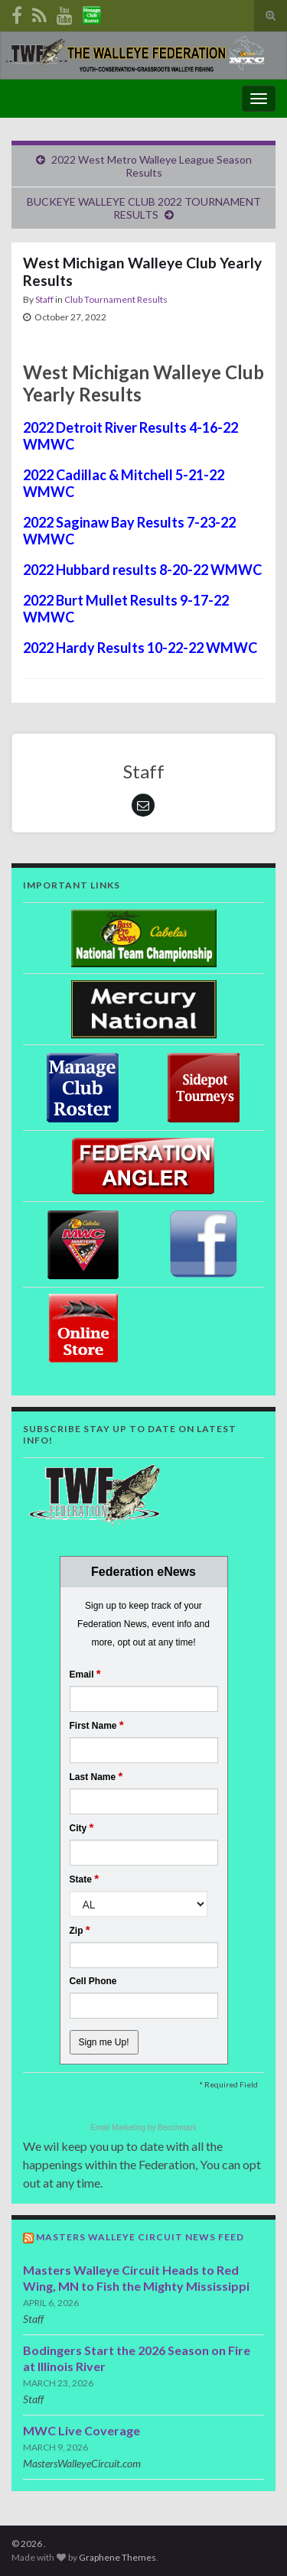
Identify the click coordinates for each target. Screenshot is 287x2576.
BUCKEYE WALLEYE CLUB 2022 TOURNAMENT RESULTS (144, 208)
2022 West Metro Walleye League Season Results (151, 166)
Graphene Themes (117, 2557)
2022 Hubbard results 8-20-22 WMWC (142, 569)
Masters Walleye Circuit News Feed (140, 2237)
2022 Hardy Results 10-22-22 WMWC (140, 647)
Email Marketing (118, 2127)
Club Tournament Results (116, 299)
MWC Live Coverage (81, 2430)
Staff (44, 299)
